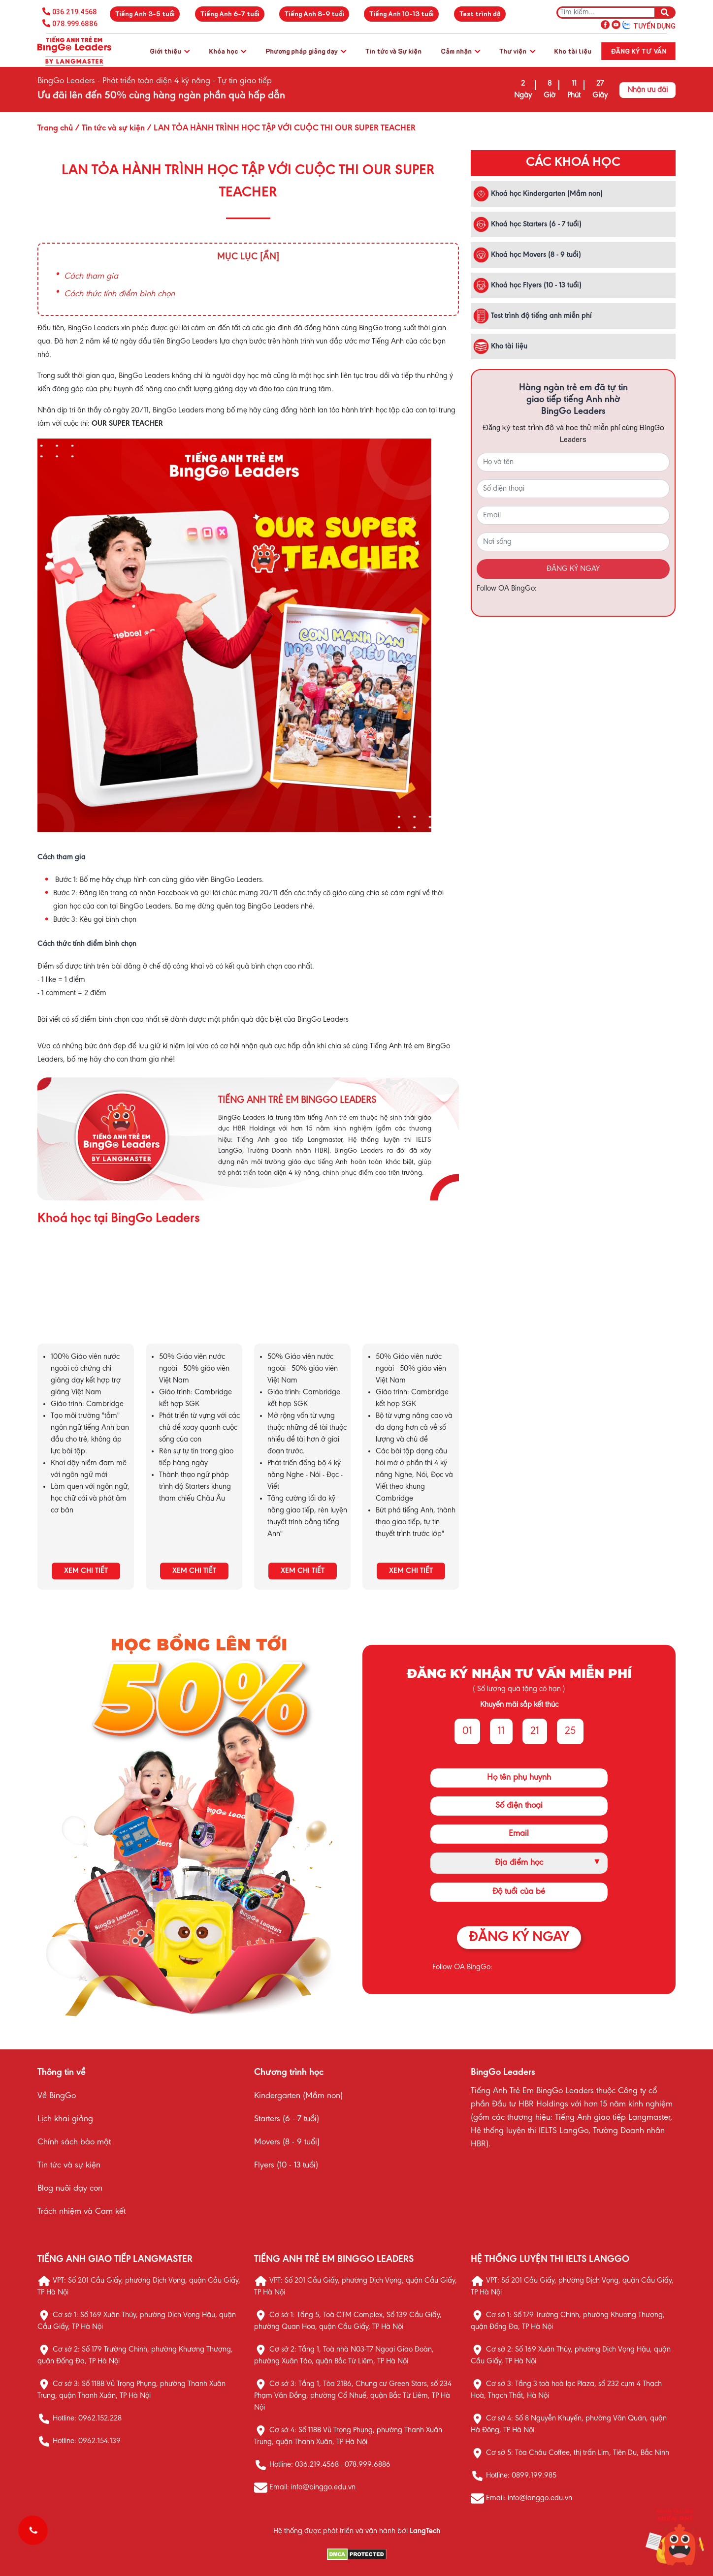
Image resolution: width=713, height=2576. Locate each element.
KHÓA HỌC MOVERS (302, 1302)
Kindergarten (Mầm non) (298, 2096)
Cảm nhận (460, 51)
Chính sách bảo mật (74, 2142)
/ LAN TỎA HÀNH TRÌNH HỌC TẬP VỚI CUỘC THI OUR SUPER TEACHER (280, 128)
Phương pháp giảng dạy (305, 51)
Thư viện (517, 51)
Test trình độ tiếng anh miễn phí (532, 316)
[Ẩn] (269, 257)
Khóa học (227, 51)
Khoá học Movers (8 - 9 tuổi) (527, 255)
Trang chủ (55, 128)
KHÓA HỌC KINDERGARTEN (85, 1302)
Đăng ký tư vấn (638, 51)
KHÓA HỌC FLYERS (410, 1302)
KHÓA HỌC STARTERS (194, 1302)
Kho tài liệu (572, 51)
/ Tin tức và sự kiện (109, 128)
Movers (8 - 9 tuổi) (287, 2142)
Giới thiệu (170, 51)
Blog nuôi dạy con (69, 2188)
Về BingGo (56, 2096)
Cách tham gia (91, 276)
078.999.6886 (74, 24)
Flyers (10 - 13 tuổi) (286, 2165)
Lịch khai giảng (65, 2119)
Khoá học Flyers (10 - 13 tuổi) (527, 285)
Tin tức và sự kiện (68, 2165)
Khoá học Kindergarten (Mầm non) (538, 194)
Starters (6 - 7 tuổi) (286, 2119)
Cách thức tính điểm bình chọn (119, 294)
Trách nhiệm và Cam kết (81, 2211)
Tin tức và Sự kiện (393, 51)
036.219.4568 (74, 12)
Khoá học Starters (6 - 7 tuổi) (527, 224)
